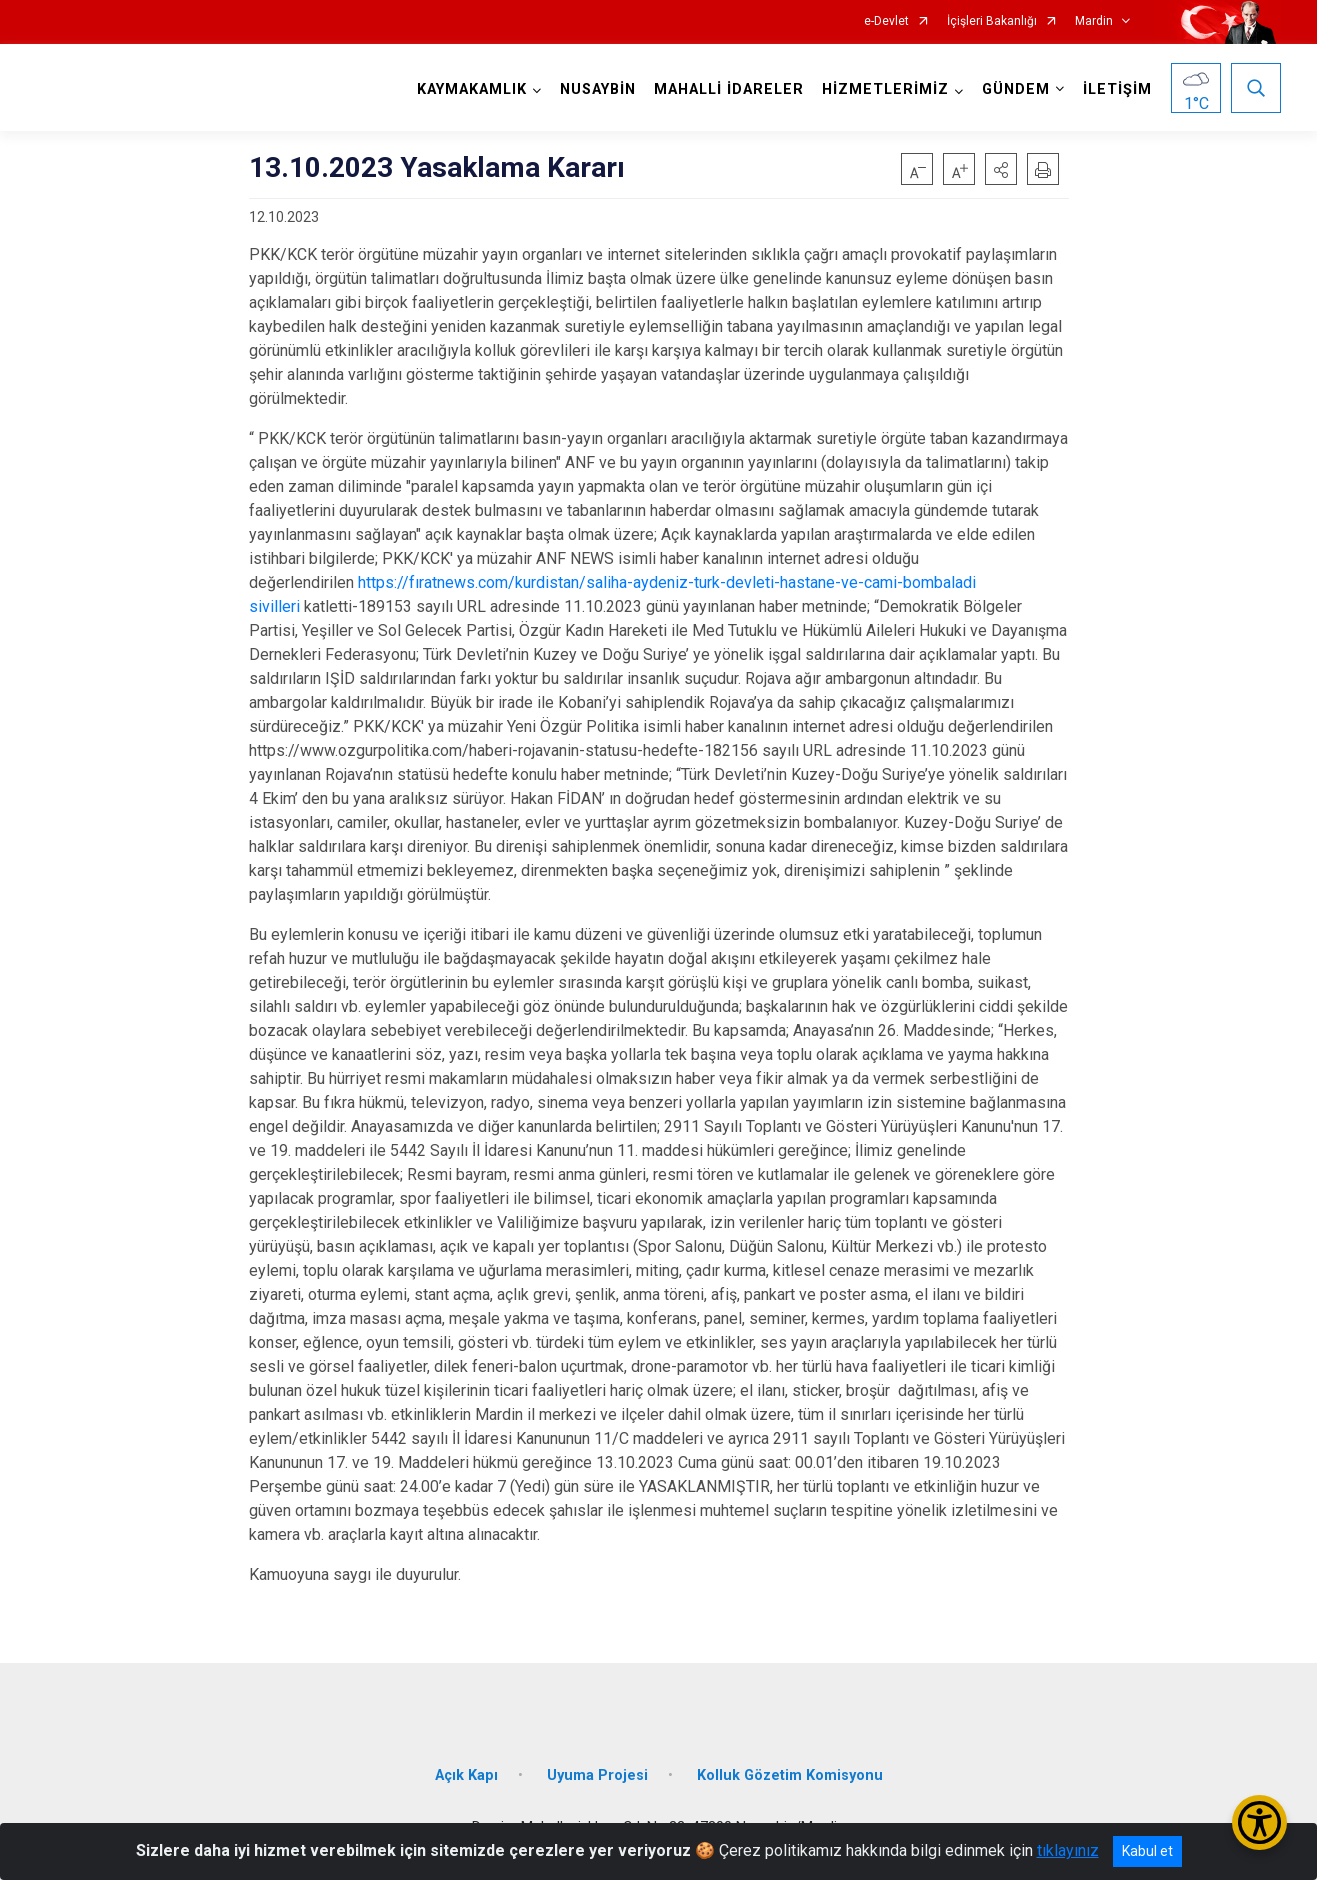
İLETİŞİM (1117, 89)
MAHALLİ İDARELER (729, 89)
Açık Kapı (466, 1775)
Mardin (1094, 21)
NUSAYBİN (598, 89)
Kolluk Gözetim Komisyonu (790, 1775)
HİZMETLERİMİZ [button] (885, 89)
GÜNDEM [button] (1016, 89)
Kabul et (1147, 1851)
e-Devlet (886, 21)
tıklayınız (1068, 1850)
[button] (1001, 169)
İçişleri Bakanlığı (992, 21)
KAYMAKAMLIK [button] (472, 89)
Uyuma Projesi (597, 1775)
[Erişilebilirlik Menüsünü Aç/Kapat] (1259, 1822)
